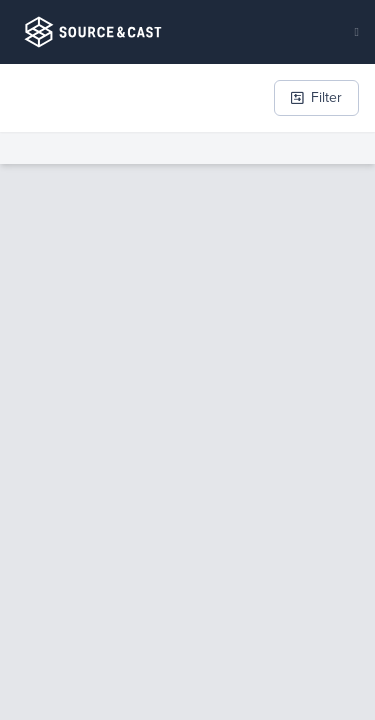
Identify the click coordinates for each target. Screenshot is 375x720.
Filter (316, 97)
